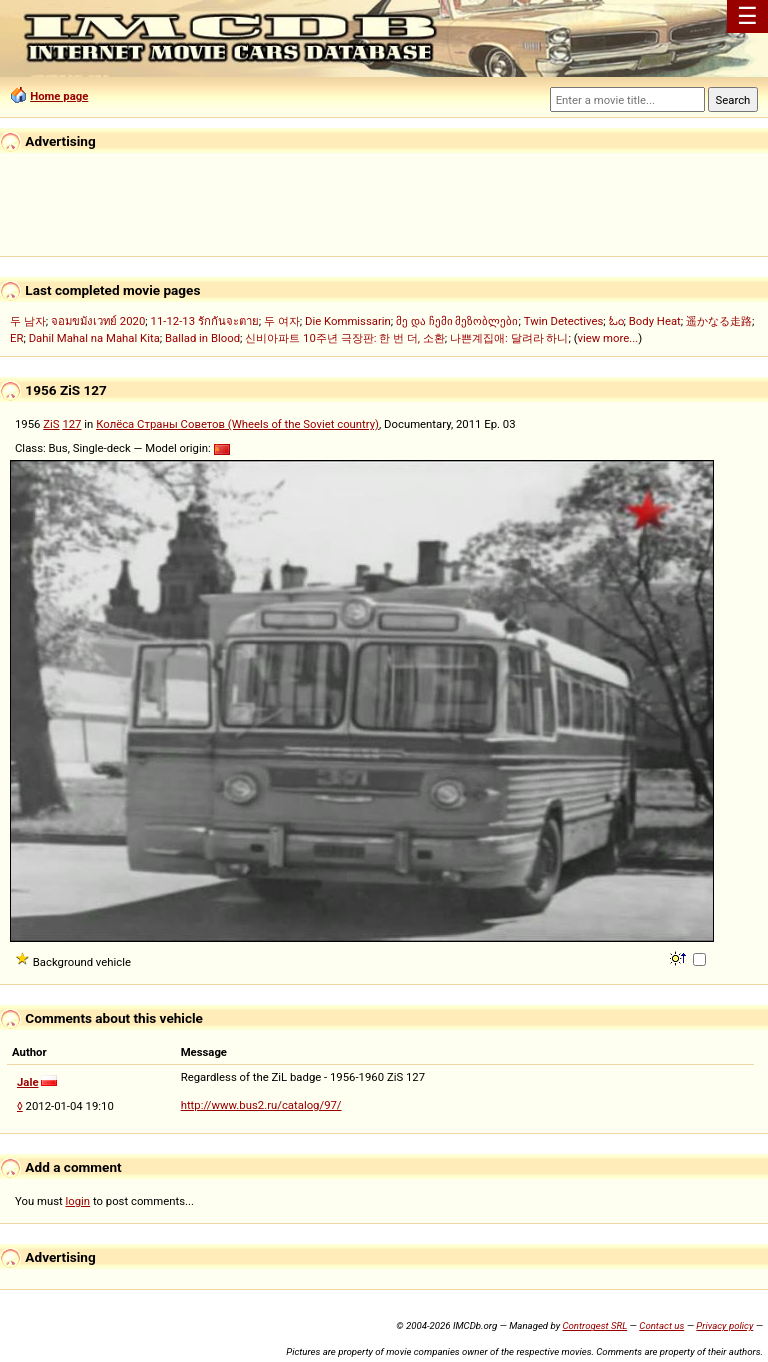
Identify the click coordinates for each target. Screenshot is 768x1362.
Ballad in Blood (202, 338)
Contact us (661, 1325)
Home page (59, 96)
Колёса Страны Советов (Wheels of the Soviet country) (237, 424)
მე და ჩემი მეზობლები (457, 321)
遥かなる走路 (719, 321)
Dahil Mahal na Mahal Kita (94, 338)
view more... (608, 338)
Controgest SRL (594, 1325)
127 (71, 424)
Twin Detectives (564, 321)
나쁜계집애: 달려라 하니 (509, 338)
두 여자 (282, 321)
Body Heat (655, 321)
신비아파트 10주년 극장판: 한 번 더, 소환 (345, 338)
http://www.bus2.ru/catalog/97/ (261, 1105)
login (78, 1201)
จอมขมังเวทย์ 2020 (98, 321)
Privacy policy (724, 1325)
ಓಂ (616, 321)
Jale (28, 1082)
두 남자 (28, 321)
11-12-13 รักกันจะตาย (205, 321)
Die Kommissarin (348, 321)
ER (16, 338)
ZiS (51, 424)
